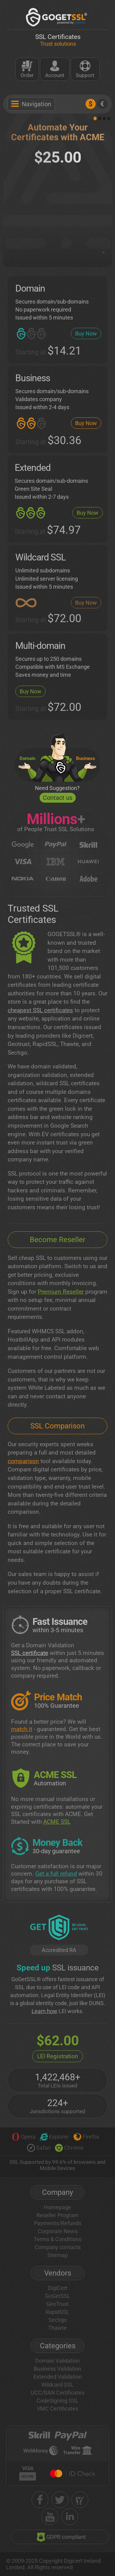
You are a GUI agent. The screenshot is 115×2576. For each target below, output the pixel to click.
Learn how (44, 2011)
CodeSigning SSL (57, 2400)
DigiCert (57, 2288)
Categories (57, 2346)
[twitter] (60, 2499)
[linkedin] (69, 2516)
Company (57, 2192)
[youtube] (49, 2516)
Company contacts (58, 2247)
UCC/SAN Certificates (57, 2392)
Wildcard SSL (57, 2384)
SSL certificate (29, 1652)
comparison (23, 1461)
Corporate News (58, 2231)
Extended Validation (57, 2376)
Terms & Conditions (57, 2239)
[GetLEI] (59, 1928)
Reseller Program (57, 2215)
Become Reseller (57, 1239)
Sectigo (57, 2320)
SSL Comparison (57, 1426)
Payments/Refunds (57, 2223)
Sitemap (57, 2255)
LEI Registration (57, 2056)
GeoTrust (57, 2304)
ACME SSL (57, 1821)
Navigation (31, 104)
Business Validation (57, 2368)
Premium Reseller (61, 1291)
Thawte (57, 2328)
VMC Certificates (57, 2408)
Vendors (57, 2273)
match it (21, 1729)
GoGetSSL (57, 2296)
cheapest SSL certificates (40, 1010)
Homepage (57, 2207)
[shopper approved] (79, 2499)
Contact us (57, 797)
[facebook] (40, 2499)
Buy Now (86, 333)
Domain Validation (57, 2360)
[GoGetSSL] (57, 17)
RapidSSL (57, 2312)
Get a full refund (56, 1873)
